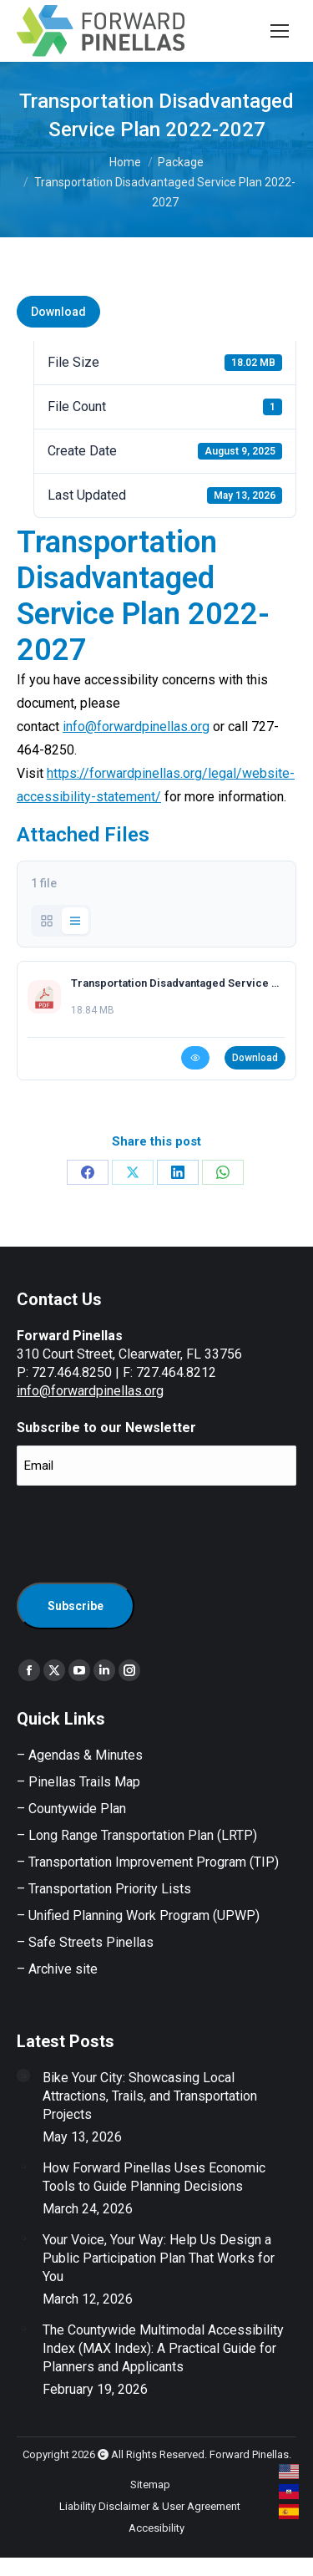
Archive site (63, 1969)
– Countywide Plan (71, 1808)
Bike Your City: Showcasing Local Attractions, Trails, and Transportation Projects (150, 2096)
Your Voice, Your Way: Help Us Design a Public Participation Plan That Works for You (159, 2258)
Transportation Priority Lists (109, 1889)
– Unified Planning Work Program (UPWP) (138, 1915)
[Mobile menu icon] (279, 31)
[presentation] (143, 1531)
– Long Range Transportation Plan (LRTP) (137, 1835)
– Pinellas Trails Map (78, 1782)
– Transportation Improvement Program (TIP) (148, 1862)
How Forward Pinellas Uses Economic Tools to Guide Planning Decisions (154, 2177)
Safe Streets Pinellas (89, 1942)
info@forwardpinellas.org (136, 726)
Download (58, 311)
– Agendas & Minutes (80, 1755)
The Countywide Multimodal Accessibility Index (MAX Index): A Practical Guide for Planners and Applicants (163, 2348)
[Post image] (23, 2075)
